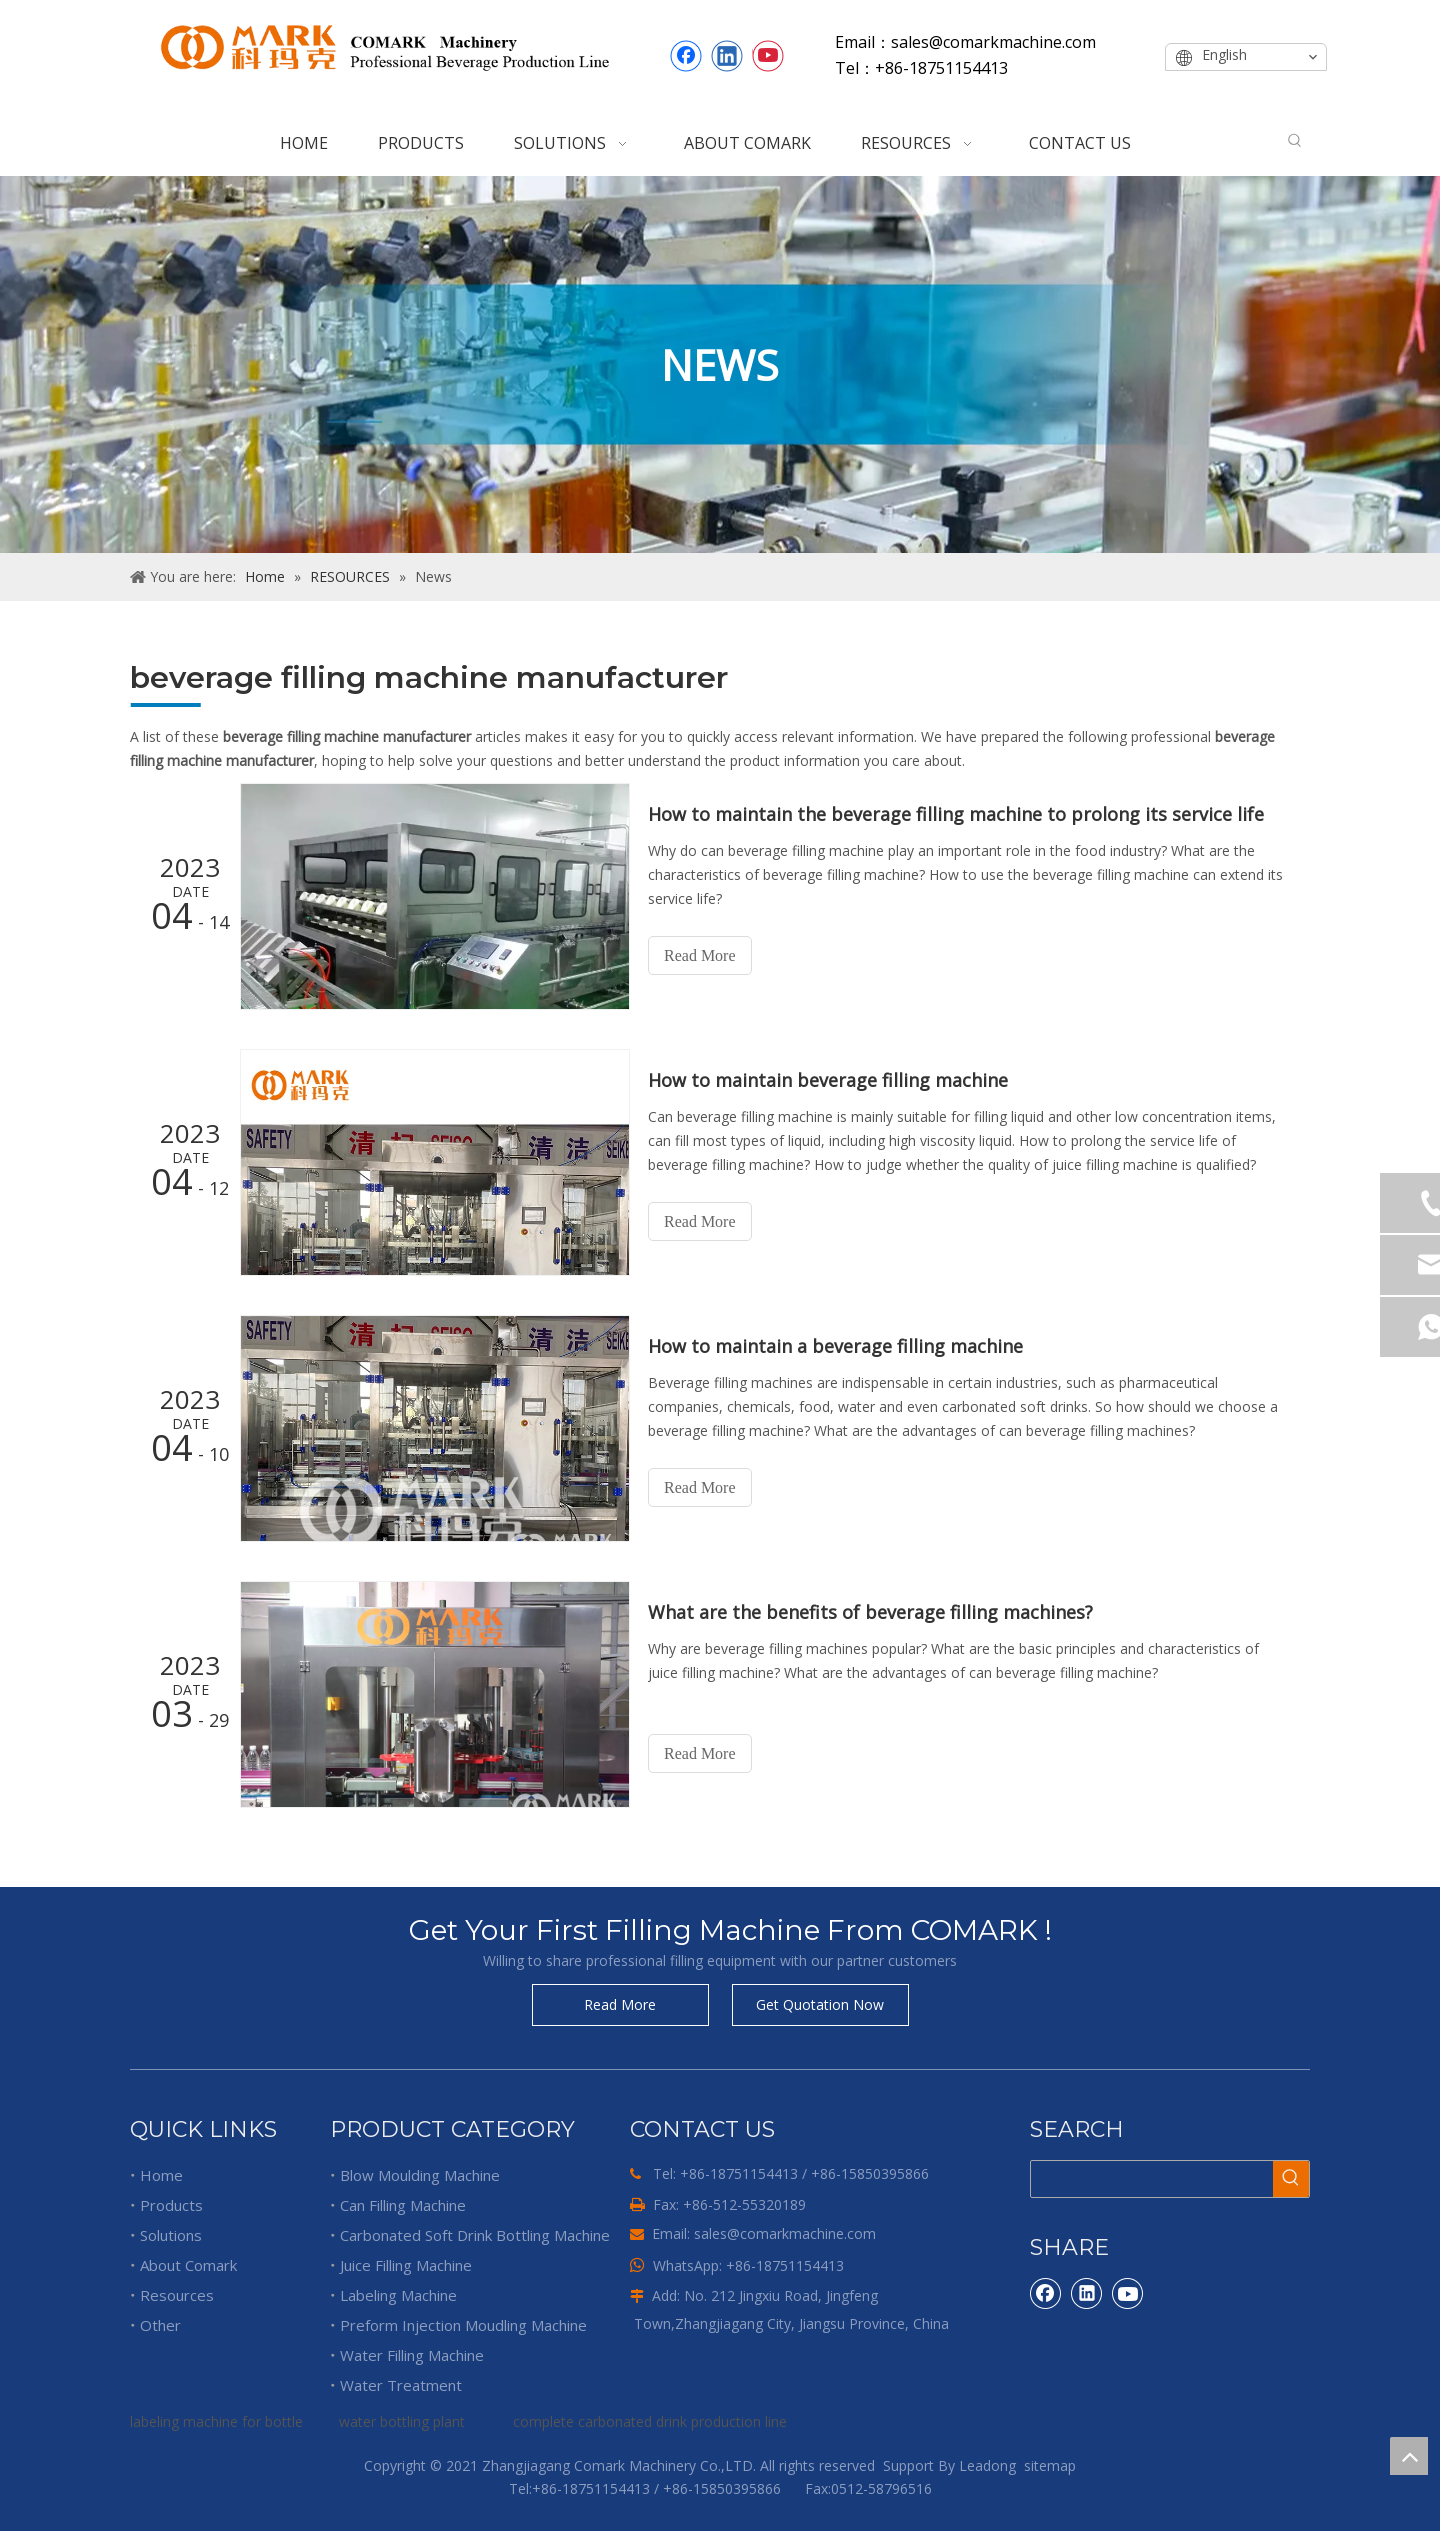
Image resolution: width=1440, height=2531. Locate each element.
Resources (177, 2295)
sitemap (1050, 2465)
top (1409, 2456)
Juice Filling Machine (406, 2265)
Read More (700, 955)
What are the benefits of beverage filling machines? (870, 1612)
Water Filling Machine (412, 2355)
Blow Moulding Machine (420, 2175)
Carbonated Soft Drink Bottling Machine (475, 2235)
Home (161, 2175)
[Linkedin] (727, 56)
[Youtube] (768, 56)
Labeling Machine (398, 2295)
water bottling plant (402, 2421)
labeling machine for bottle (216, 2421)
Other (160, 2325)
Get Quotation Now (820, 2004)
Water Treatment (401, 2385)
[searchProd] (1152, 2179)
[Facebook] (686, 56)
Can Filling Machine (403, 2205)
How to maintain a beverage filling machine (835, 1346)
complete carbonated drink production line (650, 2421)
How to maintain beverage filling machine (828, 1080)
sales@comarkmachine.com (785, 2233)
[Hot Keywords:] (1294, 141)
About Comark (188, 2265)
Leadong (987, 2465)
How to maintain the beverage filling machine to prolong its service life (956, 814)
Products (171, 2205)
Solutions (171, 2235)
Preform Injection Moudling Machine (463, 2325)
